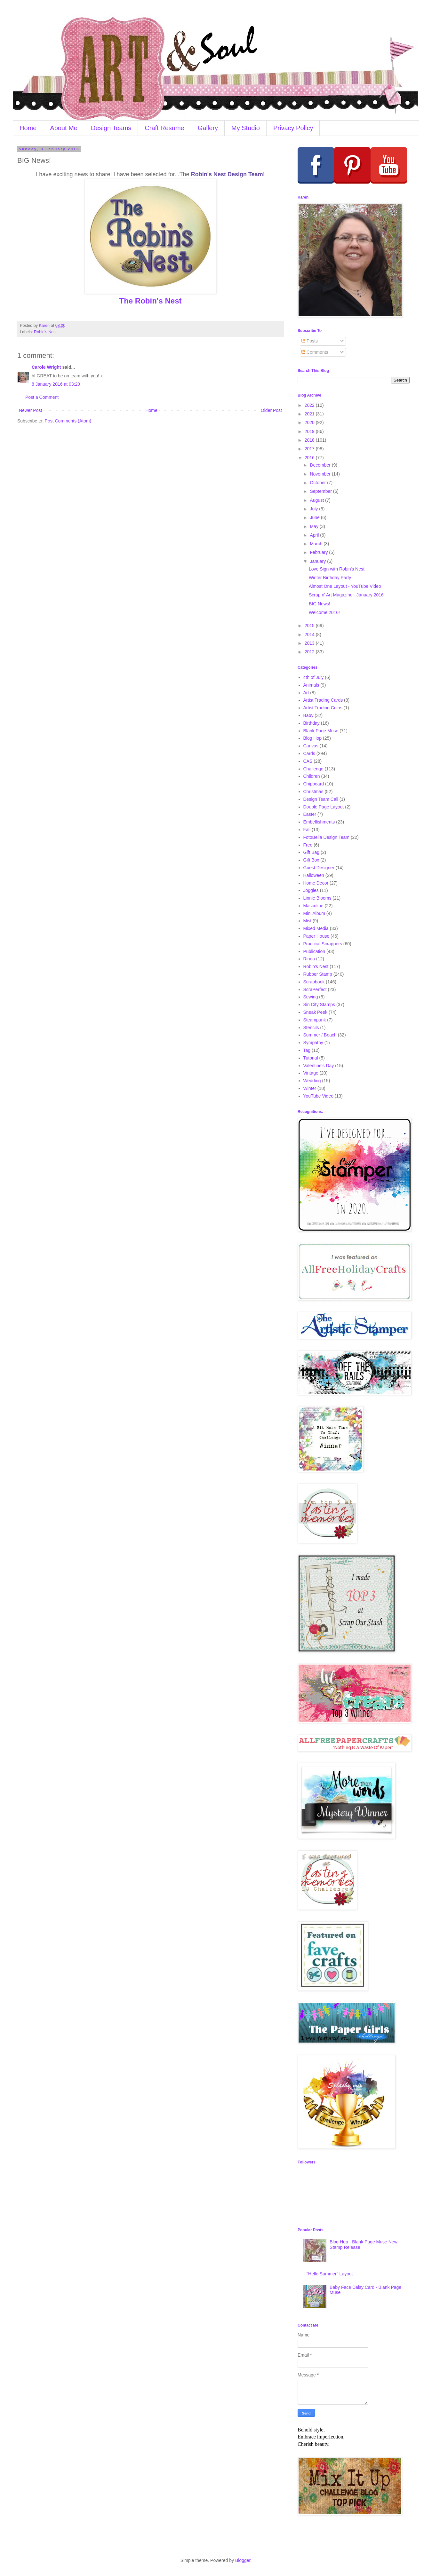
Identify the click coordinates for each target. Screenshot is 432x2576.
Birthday (311, 723)
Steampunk (314, 1019)
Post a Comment (42, 397)
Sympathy (313, 1042)
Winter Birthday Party (330, 577)
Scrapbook (314, 981)
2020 (310, 422)
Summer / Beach (320, 1034)
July (314, 508)
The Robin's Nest (150, 300)
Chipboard (313, 783)
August (317, 500)
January (318, 561)
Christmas (313, 791)
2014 (310, 634)
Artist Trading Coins (322, 707)
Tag (307, 1050)
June (315, 517)
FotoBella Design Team (326, 837)
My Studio (245, 127)
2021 (310, 413)
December (321, 465)
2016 (310, 457)
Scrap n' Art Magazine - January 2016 (346, 594)
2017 (310, 448)
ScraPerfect (315, 989)
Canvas (310, 745)
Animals (311, 685)
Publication (314, 951)
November (321, 474)
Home (28, 127)
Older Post (271, 410)
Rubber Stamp (317, 974)
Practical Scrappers (322, 943)
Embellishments (319, 821)
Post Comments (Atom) (68, 420)
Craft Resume (164, 127)
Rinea (309, 958)
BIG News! (319, 603)
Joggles (311, 890)
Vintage (310, 1072)
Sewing (310, 996)
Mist (307, 920)
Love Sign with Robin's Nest (336, 568)
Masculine (313, 905)
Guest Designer (318, 867)
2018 (310, 440)
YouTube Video (318, 1096)
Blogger (242, 2560)
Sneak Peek (315, 1012)
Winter (309, 1088)
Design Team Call (320, 799)
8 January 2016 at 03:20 (56, 384)
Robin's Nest (45, 332)
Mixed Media (316, 928)
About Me (63, 127)
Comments (314, 352)
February (319, 552)
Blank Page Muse (321, 730)
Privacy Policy (293, 127)
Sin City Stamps (319, 1004)
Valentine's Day (318, 1065)
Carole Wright (46, 367)
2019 (310, 431)
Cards (309, 753)
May (314, 526)
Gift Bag (311, 852)
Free (308, 844)
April (315, 535)
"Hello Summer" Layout (330, 2273)
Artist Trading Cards (323, 700)
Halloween (313, 875)
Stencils (311, 1027)
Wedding (312, 1080)
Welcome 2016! (324, 612)
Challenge (313, 768)
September (321, 491)
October (318, 482)
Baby (308, 715)
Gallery (208, 127)
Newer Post (30, 410)
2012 (310, 651)
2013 (310, 643)
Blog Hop (312, 738)
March (317, 543)
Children (311, 776)
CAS (308, 761)
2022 (310, 405)
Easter (309, 814)
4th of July (313, 677)
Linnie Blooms (317, 898)
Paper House (316, 936)
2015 (310, 625)
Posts (309, 340)
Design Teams (111, 127)
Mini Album (314, 913)
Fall (307, 829)
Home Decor (316, 883)
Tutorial (310, 1057)
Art (306, 692)
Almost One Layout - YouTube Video (345, 586)
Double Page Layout (323, 806)
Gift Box (311, 860)
